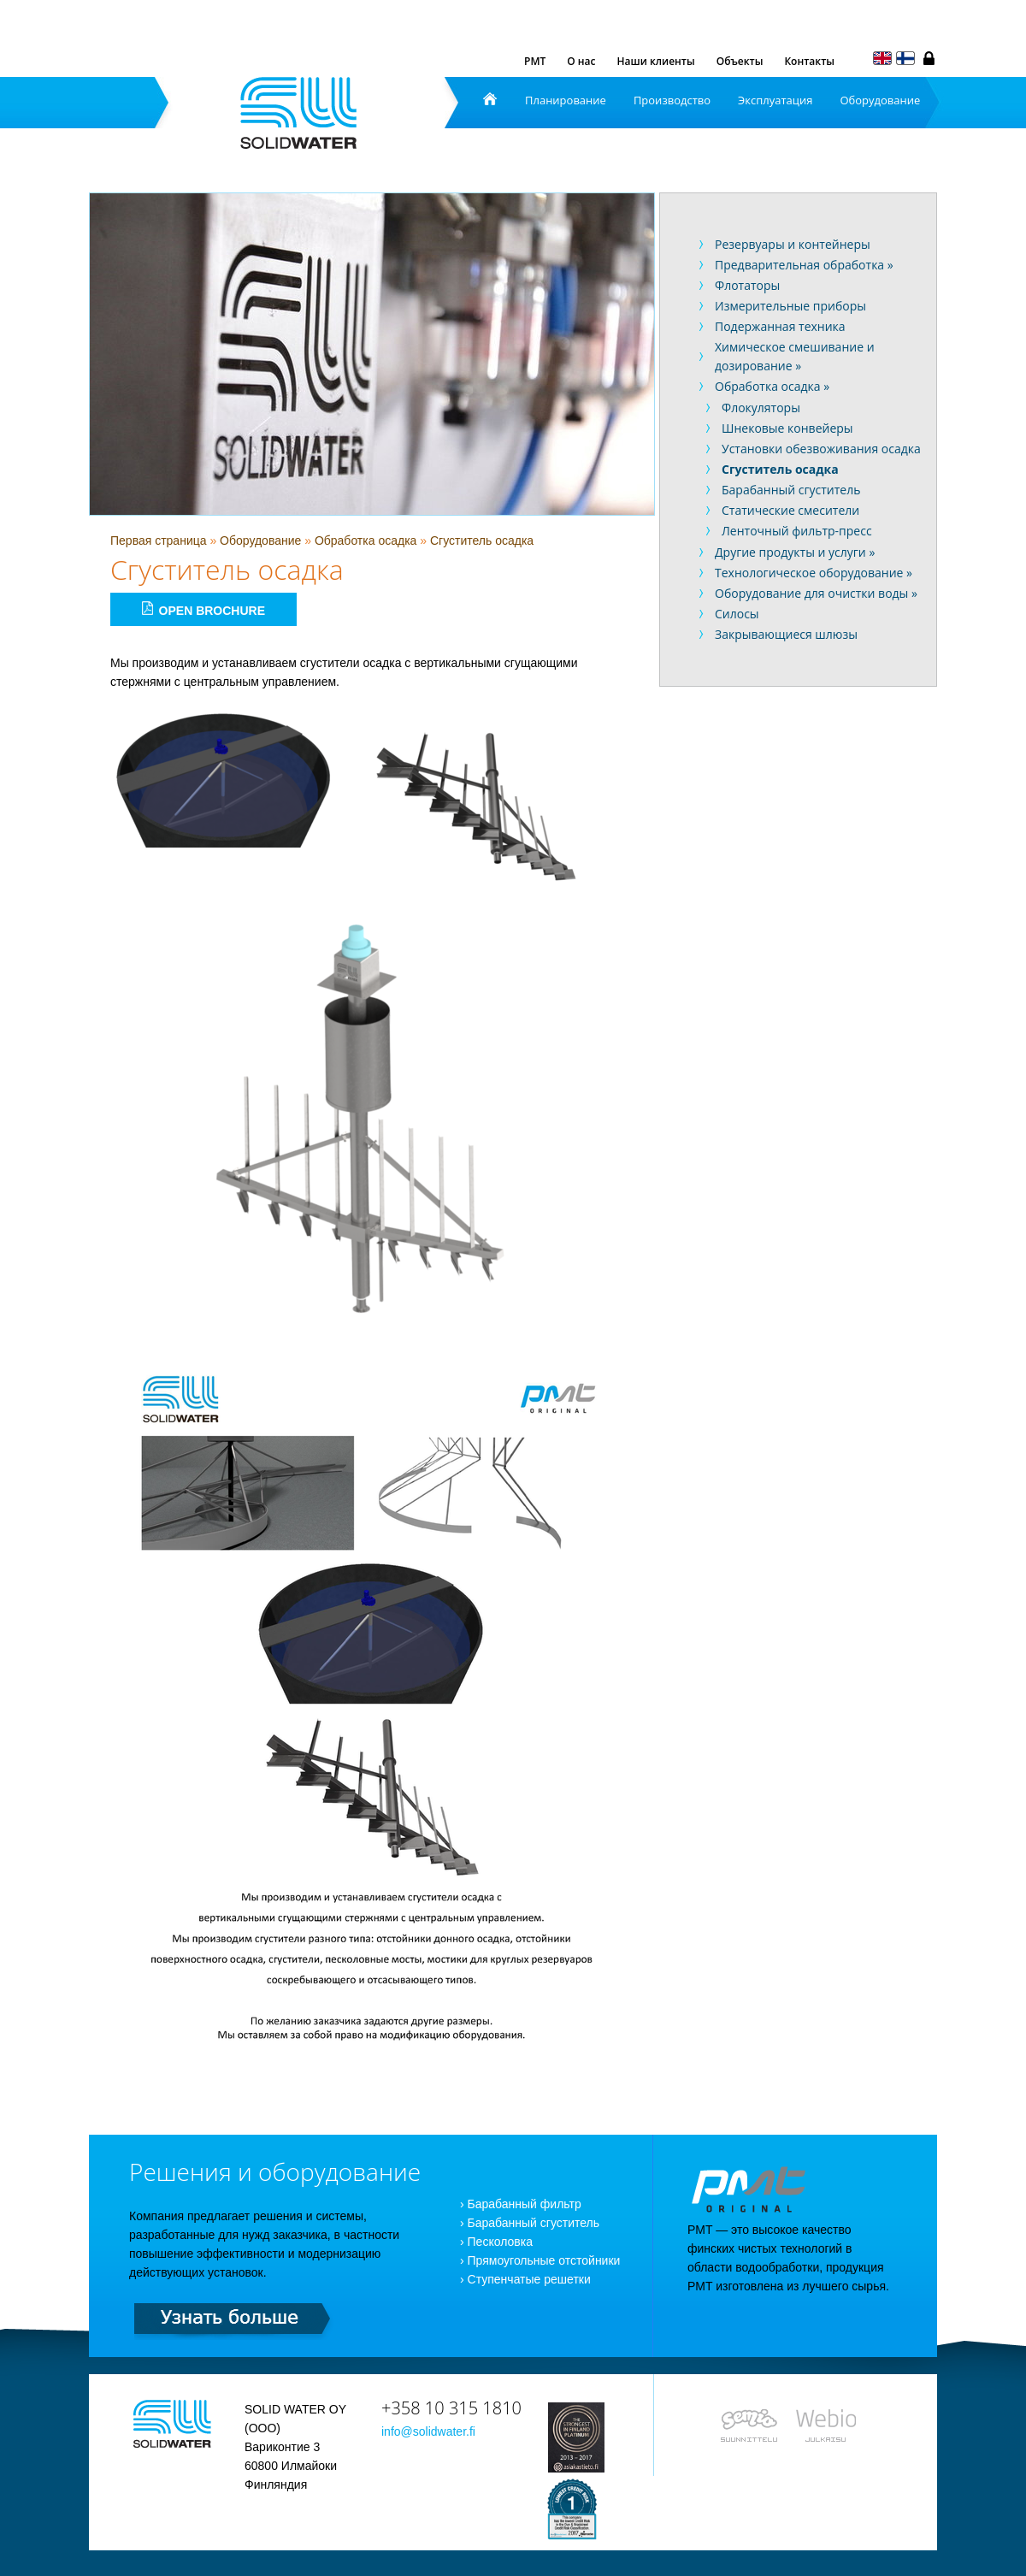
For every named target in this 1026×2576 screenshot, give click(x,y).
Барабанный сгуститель (791, 490)
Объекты (740, 61)
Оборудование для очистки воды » (816, 593)
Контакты (809, 61)
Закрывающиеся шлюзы (786, 634)
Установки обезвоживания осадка (821, 448)
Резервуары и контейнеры (792, 244)
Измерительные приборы (790, 306)
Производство (672, 100)
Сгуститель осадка (482, 540)
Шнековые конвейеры (787, 428)
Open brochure (203, 609)
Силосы (737, 614)
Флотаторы (747, 285)
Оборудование (880, 100)
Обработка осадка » (772, 386)
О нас (581, 61)
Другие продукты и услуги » (795, 552)
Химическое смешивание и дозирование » (795, 356)
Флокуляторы (761, 407)
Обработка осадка (365, 540)
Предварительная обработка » (804, 265)
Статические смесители (790, 510)
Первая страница (158, 540)
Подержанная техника (780, 326)
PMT (534, 61)
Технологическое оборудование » (813, 572)
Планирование (565, 100)
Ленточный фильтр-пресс (797, 531)
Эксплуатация (775, 100)
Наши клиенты (656, 61)
